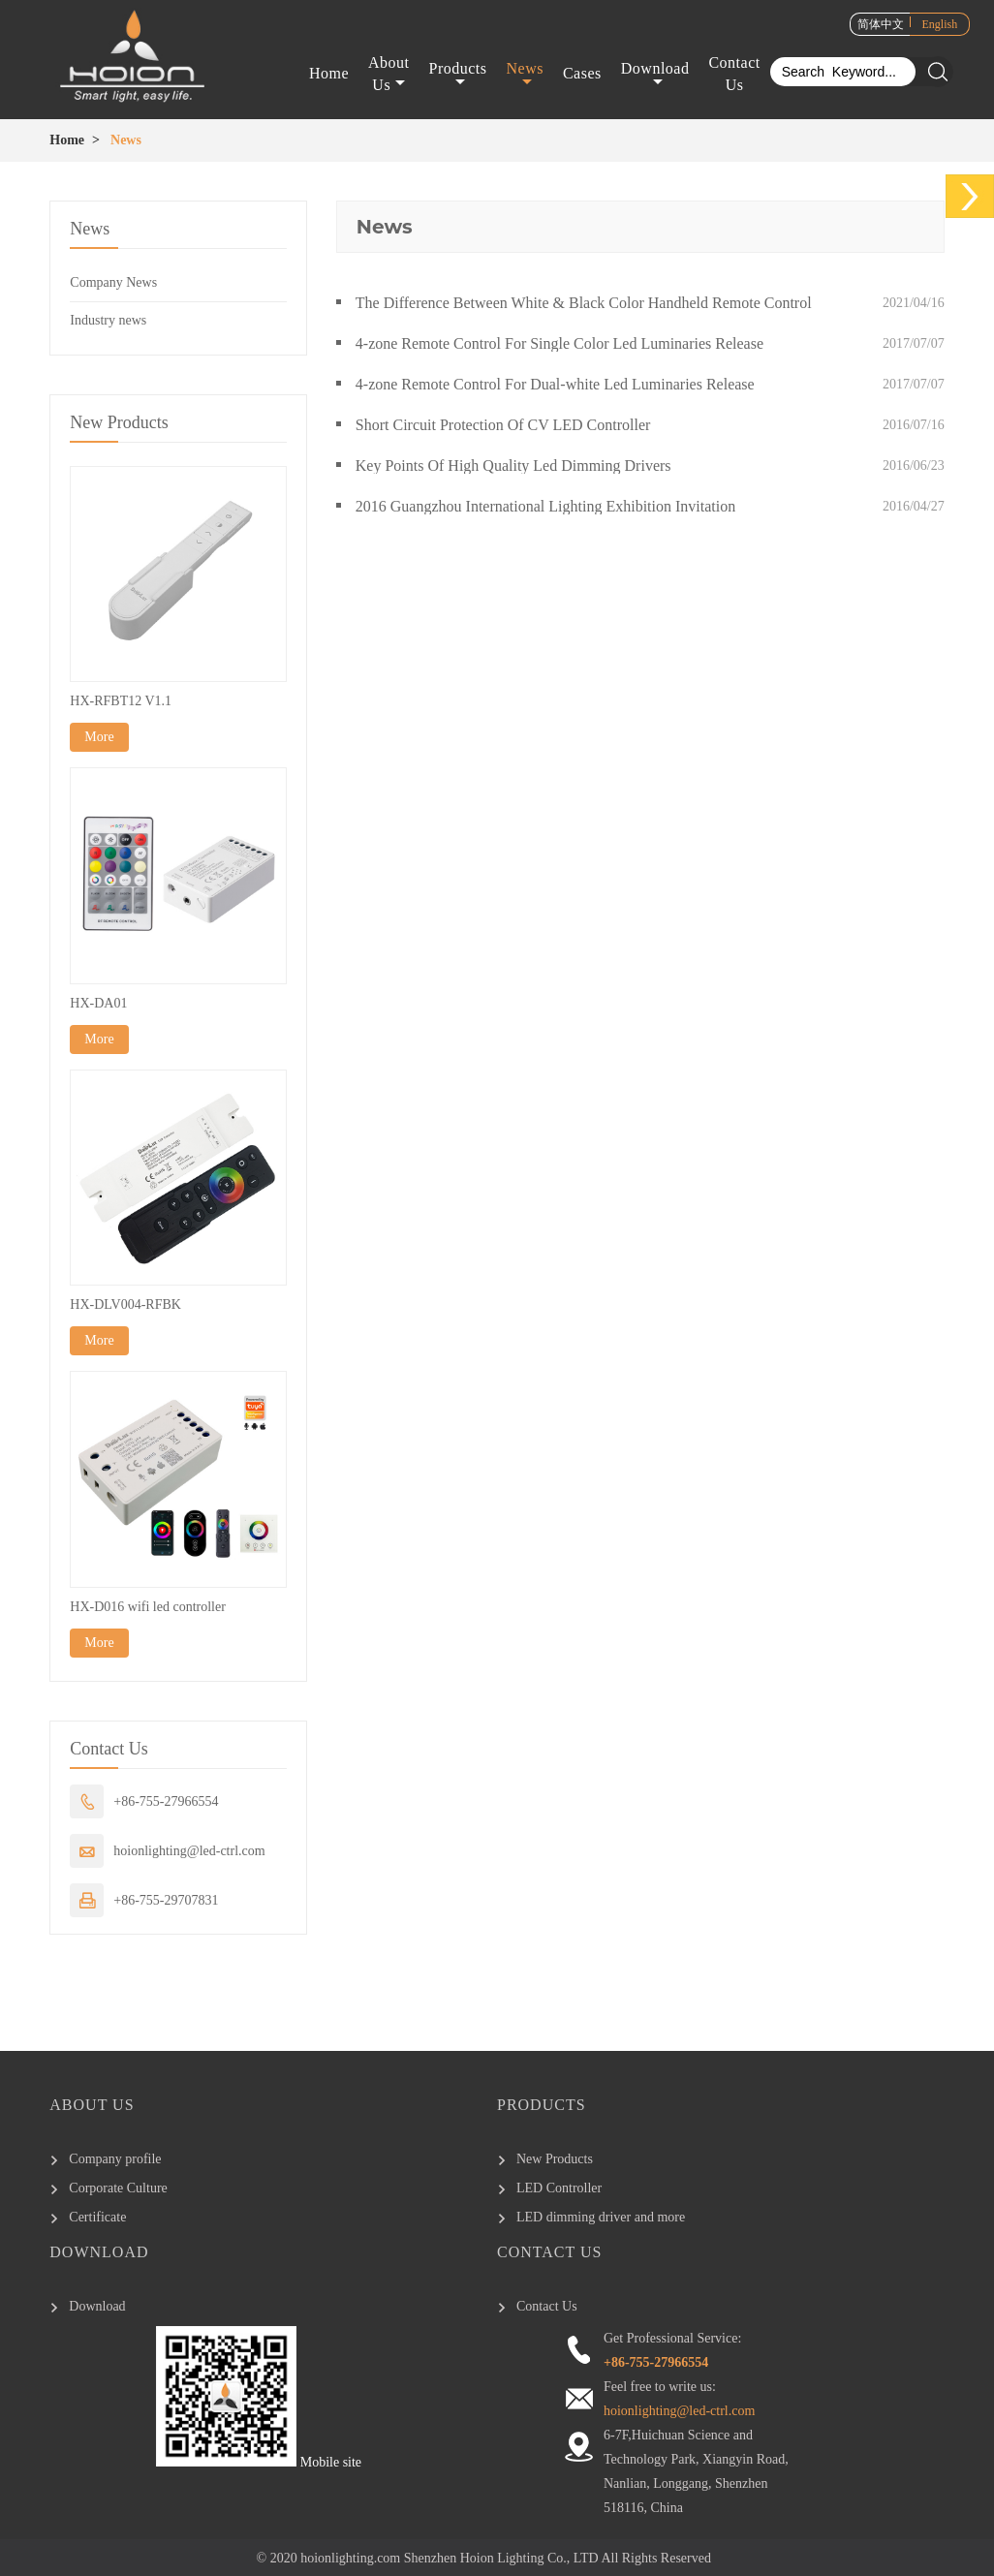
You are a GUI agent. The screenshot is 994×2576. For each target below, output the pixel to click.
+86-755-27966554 (165, 1801)
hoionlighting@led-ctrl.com (188, 1851)
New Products (554, 2159)
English (940, 24)
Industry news (108, 320)
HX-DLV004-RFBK (125, 1304)
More (98, 736)
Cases (582, 74)
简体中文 (880, 24)
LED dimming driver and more (600, 2217)
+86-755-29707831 (165, 1900)
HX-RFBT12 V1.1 (120, 701)
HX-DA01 (98, 1003)
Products (458, 75)
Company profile (115, 2159)
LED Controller (559, 2188)
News (525, 75)
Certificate (97, 2217)
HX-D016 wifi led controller (148, 1606)
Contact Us (734, 73)
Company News (113, 282)
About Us (389, 73)
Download (655, 75)
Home (329, 74)
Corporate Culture (118, 2188)
